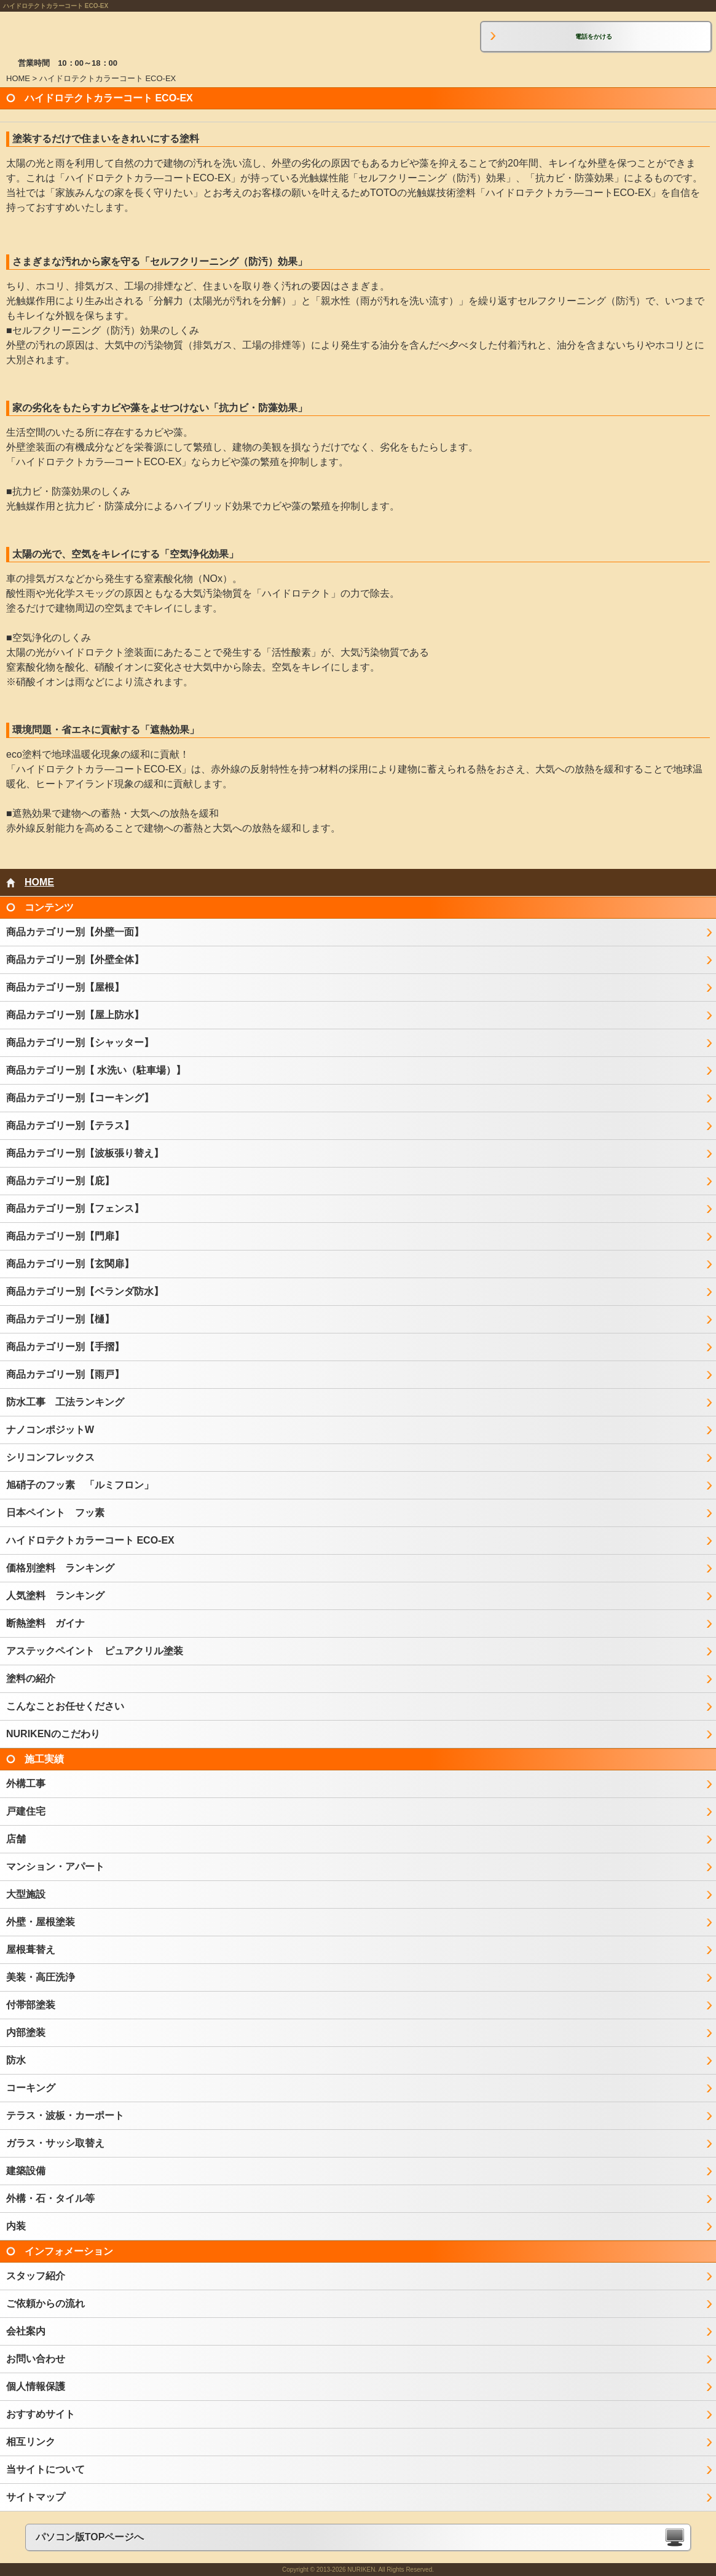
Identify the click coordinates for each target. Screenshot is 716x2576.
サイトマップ (35, 2497)
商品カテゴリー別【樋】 (60, 1319)
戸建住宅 (25, 1811)
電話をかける (593, 36)
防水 (16, 2060)
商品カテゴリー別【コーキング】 (80, 1098)
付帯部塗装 (30, 2005)
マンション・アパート (55, 1866)
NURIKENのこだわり (53, 1734)
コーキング (30, 2088)
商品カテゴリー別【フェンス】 (75, 1208)
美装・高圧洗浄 (40, 1977)
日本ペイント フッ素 (55, 1512)
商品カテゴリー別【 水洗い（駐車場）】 (96, 1070)
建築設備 (25, 2171)
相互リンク (30, 2442)
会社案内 (25, 2331)
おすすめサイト (40, 2414)
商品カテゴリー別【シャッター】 (80, 1042)
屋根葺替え (30, 1949)
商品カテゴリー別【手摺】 (65, 1346)
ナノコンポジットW (50, 1429)
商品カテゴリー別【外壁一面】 (75, 932)
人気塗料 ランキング (55, 1595)
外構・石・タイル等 (50, 2198)
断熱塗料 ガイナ (45, 1623)
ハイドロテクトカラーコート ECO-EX (90, 1540)
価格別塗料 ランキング (60, 1568)
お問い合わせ (35, 2359)
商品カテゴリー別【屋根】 (65, 987)
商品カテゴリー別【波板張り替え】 (84, 1153)
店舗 (16, 1839)
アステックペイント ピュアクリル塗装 (94, 1651)
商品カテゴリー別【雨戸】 (65, 1374)
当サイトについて (45, 2469)
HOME (18, 78)
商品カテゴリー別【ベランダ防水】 (84, 1291)
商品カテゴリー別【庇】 (60, 1181)
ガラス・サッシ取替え (55, 2143)
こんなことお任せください (65, 1706)
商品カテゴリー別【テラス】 (70, 1125)
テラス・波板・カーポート (65, 2115)
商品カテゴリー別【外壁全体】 (75, 959)
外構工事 (25, 1783)
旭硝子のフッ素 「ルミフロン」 (80, 1485)
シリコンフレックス (50, 1457)
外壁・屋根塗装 (40, 1922)
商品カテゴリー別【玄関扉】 (70, 1264)
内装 (16, 2226)
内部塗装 (25, 2032)
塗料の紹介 (30, 1678)
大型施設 (25, 1894)
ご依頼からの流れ (45, 2303)
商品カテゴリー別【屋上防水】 (75, 1015)
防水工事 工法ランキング (65, 1402)
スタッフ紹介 (35, 2276)
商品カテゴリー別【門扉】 (65, 1236)
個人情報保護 (35, 2386)
